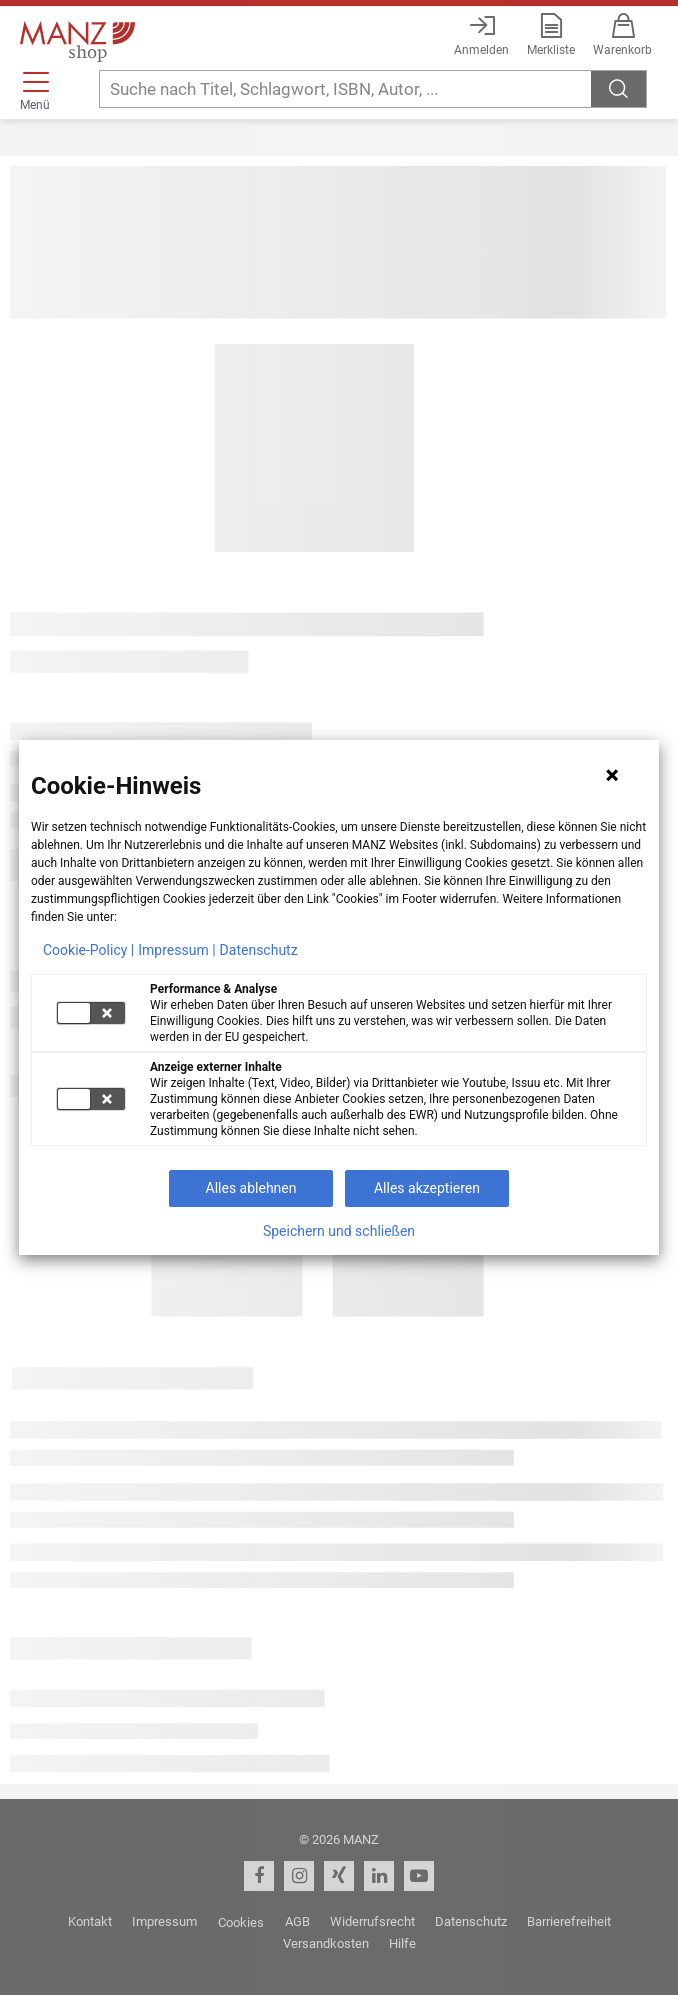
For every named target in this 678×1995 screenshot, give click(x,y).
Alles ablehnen (251, 1188)
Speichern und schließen (339, 1231)
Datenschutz (259, 950)
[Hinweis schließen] (612, 775)
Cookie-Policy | (88, 950)
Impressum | (176, 950)
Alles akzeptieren (427, 1188)
